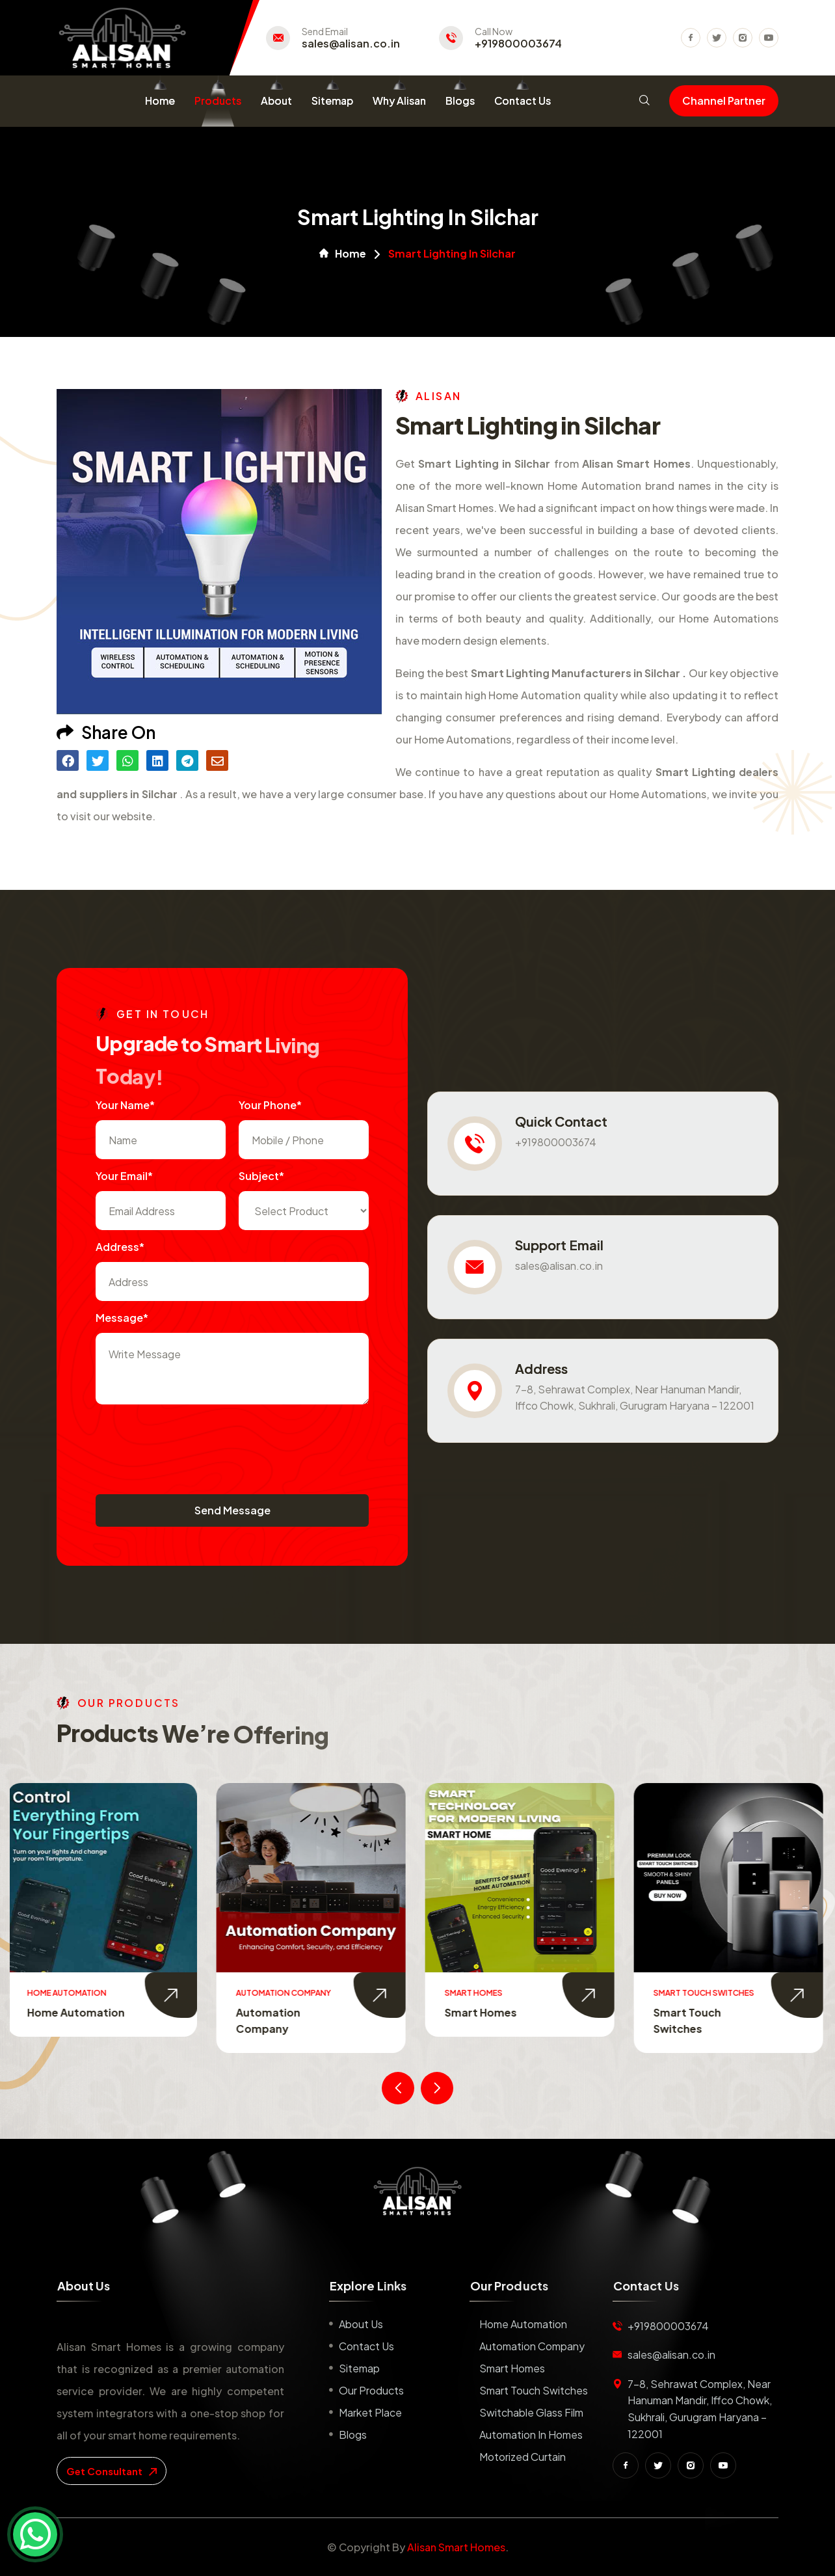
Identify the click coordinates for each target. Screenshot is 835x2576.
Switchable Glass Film (531, 2412)
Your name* (125, 1105)
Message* (122, 1317)
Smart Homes (483, 2012)
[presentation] (194, 1442)
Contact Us (522, 100)
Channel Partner (723, 100)
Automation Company (532, 2346)
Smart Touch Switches (533, 2390)
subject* (261, 1176)
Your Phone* (270, 1105)
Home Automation (78, 2012)
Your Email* (124, 1176)
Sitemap (332, 100)
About (276, 100)
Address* (120, 1247)
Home (160, 100)
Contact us (366, 2346)
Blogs (460, 100)
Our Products (371, 2390)
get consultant (111, 2471)
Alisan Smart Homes (456, 2547)
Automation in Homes (531, 2434)
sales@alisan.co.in (351, 43)
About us (361, 2324)
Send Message (232, 1510)
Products (217, 100)
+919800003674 (518, 43)
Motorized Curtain (522, 2456)
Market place (370, 2412)
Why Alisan (399, 100)
